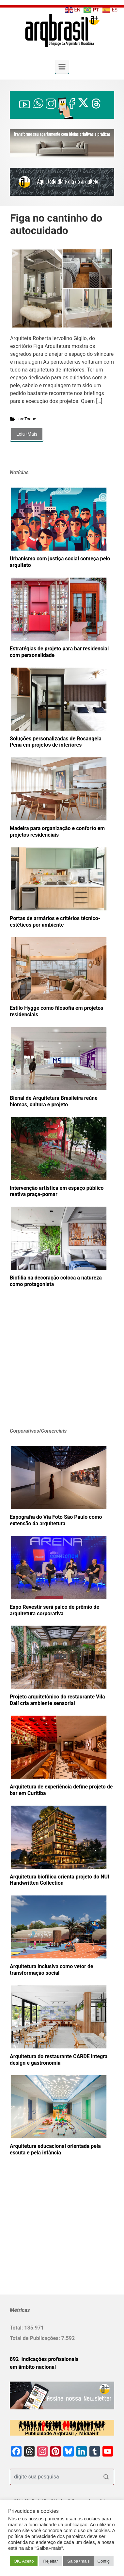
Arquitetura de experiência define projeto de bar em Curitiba (61, 1790)
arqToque (27, 418)
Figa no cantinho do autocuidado (56, 224)
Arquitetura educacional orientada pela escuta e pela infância (55, 2149)
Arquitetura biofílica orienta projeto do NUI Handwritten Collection (59, 1880)
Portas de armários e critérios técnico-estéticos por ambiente (55, 921)
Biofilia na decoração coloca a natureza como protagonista (56, 1281)
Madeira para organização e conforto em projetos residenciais (57, 831)
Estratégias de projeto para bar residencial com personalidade (59, 651)
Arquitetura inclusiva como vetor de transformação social (51, 1969)
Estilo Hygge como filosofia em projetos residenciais (56, 1011)
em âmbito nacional (33, 2367)
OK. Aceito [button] (24, 2561)
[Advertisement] (50, 1367)
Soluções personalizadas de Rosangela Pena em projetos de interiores (55, 741)
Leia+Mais (26, 434)
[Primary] (62, 67)
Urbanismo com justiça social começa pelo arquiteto (60, 561)
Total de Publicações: (35, 2338)
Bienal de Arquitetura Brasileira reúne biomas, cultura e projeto (54, 1101)
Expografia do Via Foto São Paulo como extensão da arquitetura (56, 1520)
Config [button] (104, 2561)
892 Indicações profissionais (44, 2359)
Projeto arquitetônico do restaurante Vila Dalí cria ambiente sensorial (57, 1700)
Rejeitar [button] (50, 2561)
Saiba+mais (78, 2561)
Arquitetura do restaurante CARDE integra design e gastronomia (58, 2059)
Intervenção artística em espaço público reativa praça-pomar (57, 1191)
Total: (17, 2328)
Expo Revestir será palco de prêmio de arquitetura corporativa (54, 1610)
